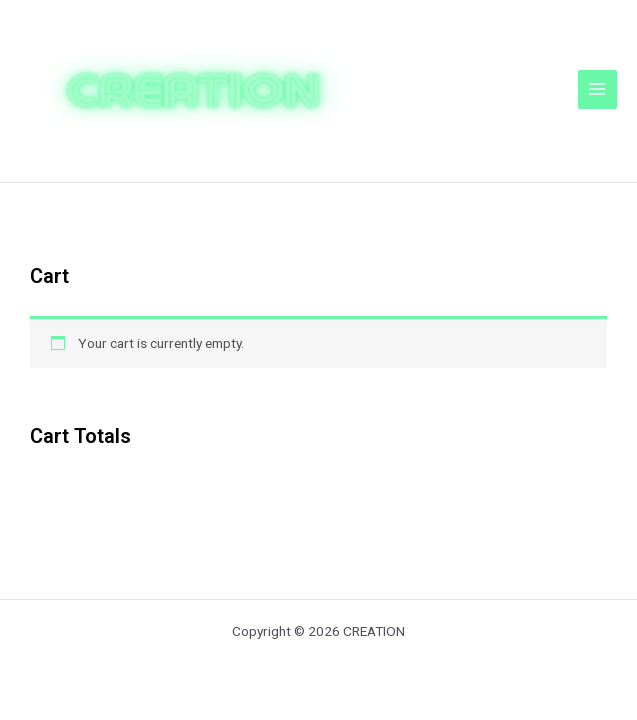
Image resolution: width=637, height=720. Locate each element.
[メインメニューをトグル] (597, 89)
